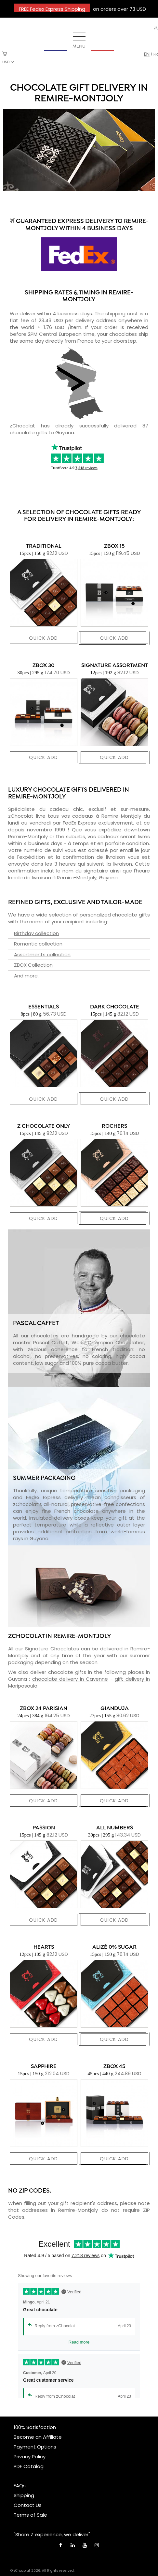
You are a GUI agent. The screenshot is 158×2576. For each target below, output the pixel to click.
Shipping (24, 2495)
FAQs (20, 2485)
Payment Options (35, 2446)
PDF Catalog (29, 2466)
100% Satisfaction (35, 2427)
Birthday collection (36, 933)
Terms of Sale (30, 2514)
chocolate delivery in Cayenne (70, 1678)
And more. (26, 975)
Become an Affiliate (38, 2437)
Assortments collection (42, 954)
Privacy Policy (30, 2456)
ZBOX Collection (33, 964)
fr (155, 54)
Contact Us (28, 2505)
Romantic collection (38, 943)
